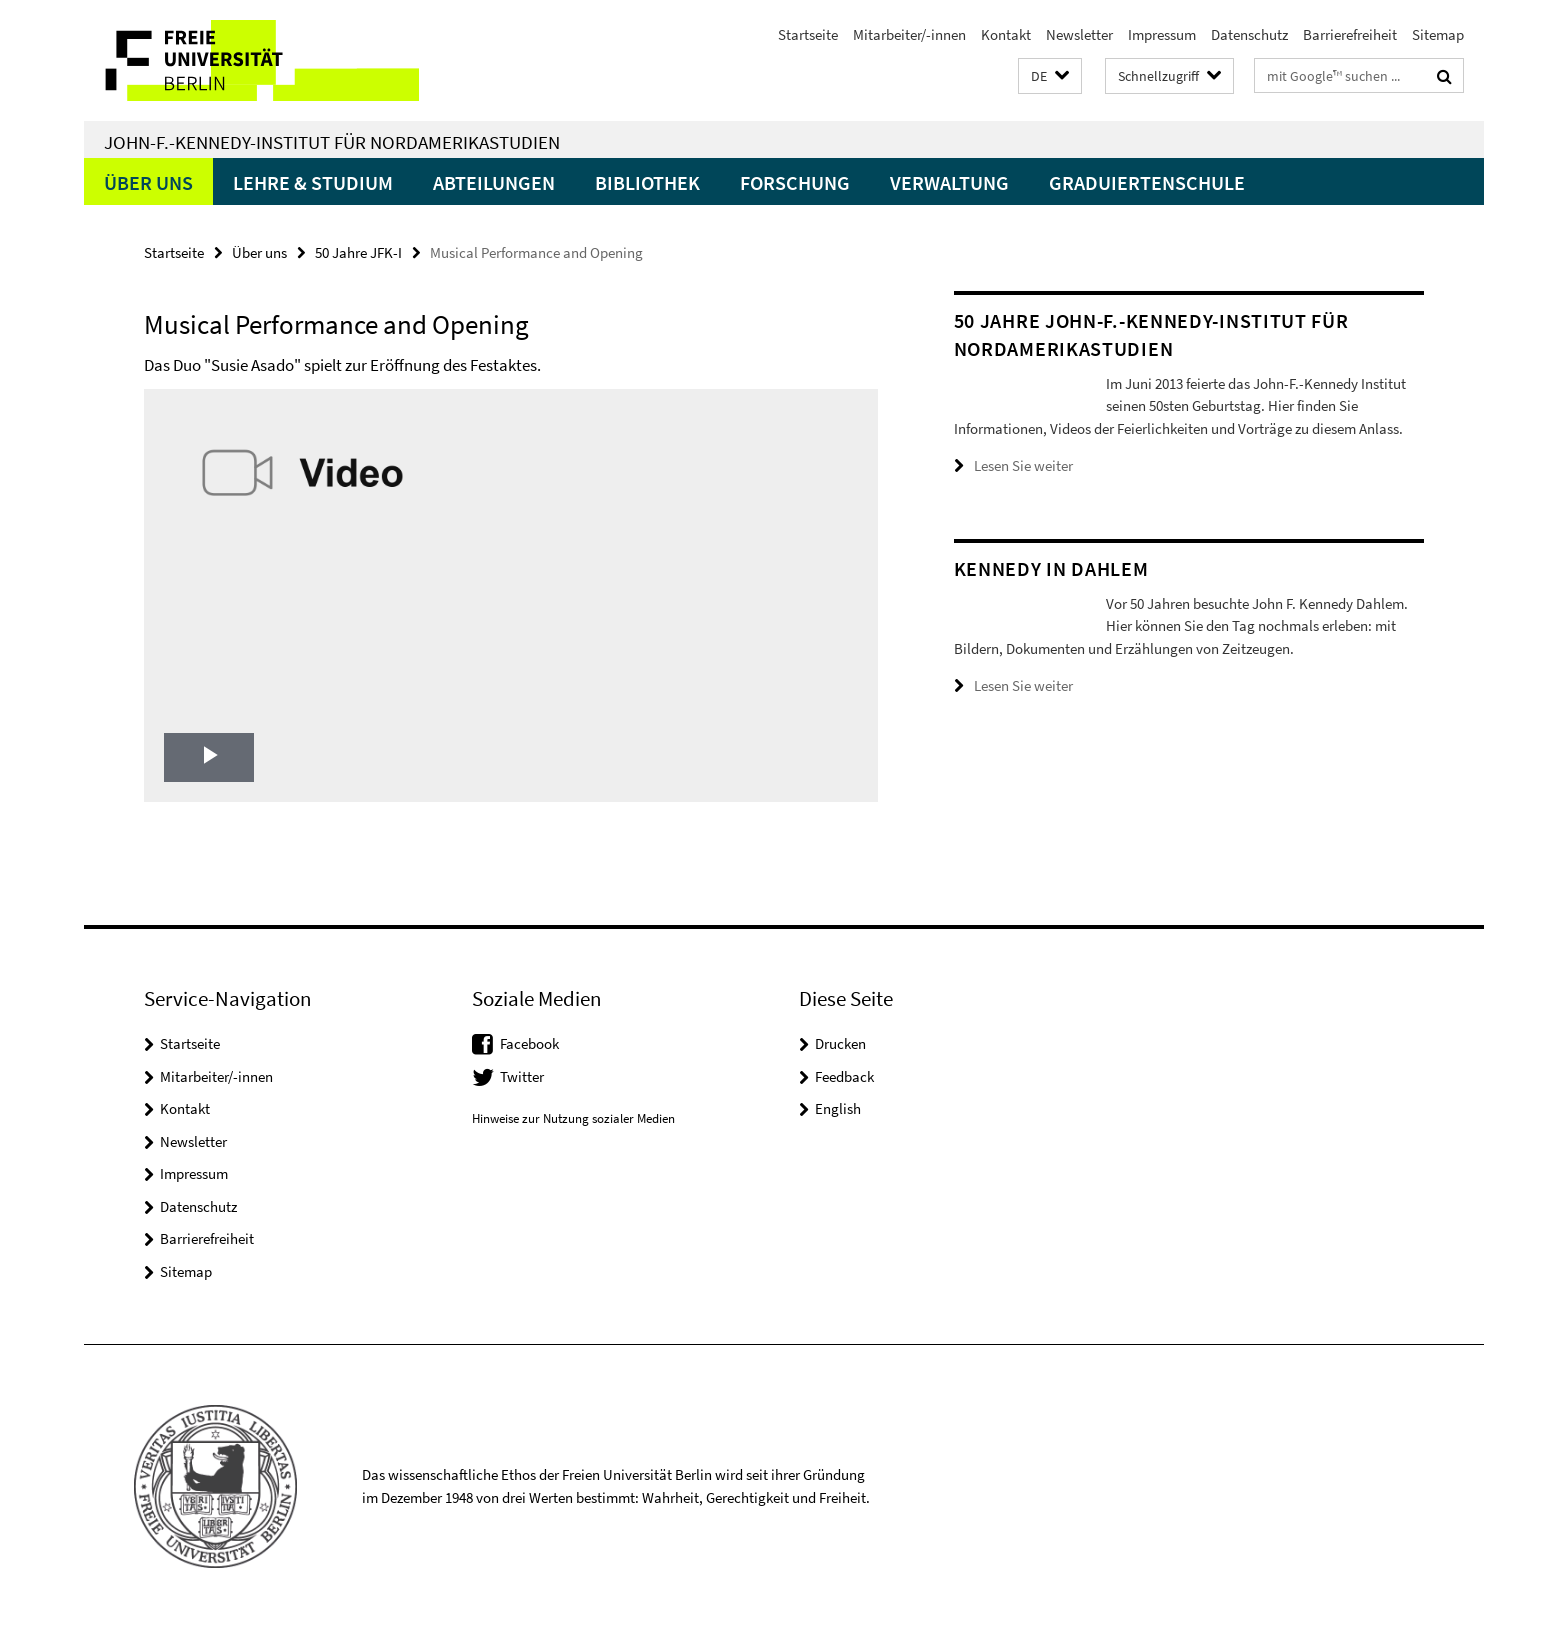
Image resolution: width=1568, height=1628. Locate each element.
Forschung (795, 182)
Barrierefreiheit (1350, 34)
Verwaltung (949, 182)
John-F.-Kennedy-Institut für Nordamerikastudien (332, 142)
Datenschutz (1249, 34)
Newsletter (1079, 34)
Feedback (844, 1076)
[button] (1050, 76)
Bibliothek (647, 182)
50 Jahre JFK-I (358, 252)
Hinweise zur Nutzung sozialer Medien (573, 1118)
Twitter (522, 1076)
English (838, 1108)
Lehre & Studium (313, 182)
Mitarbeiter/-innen (909, 34)
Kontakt (1006, 34)
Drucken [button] (840, 1043)
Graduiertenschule (1147, 182)
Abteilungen (494, 182)
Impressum (1162, 34)
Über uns (148, 182)
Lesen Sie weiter (1023, 488)
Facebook (529, 1043)
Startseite (808, 34)
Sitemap (1438, 34)
